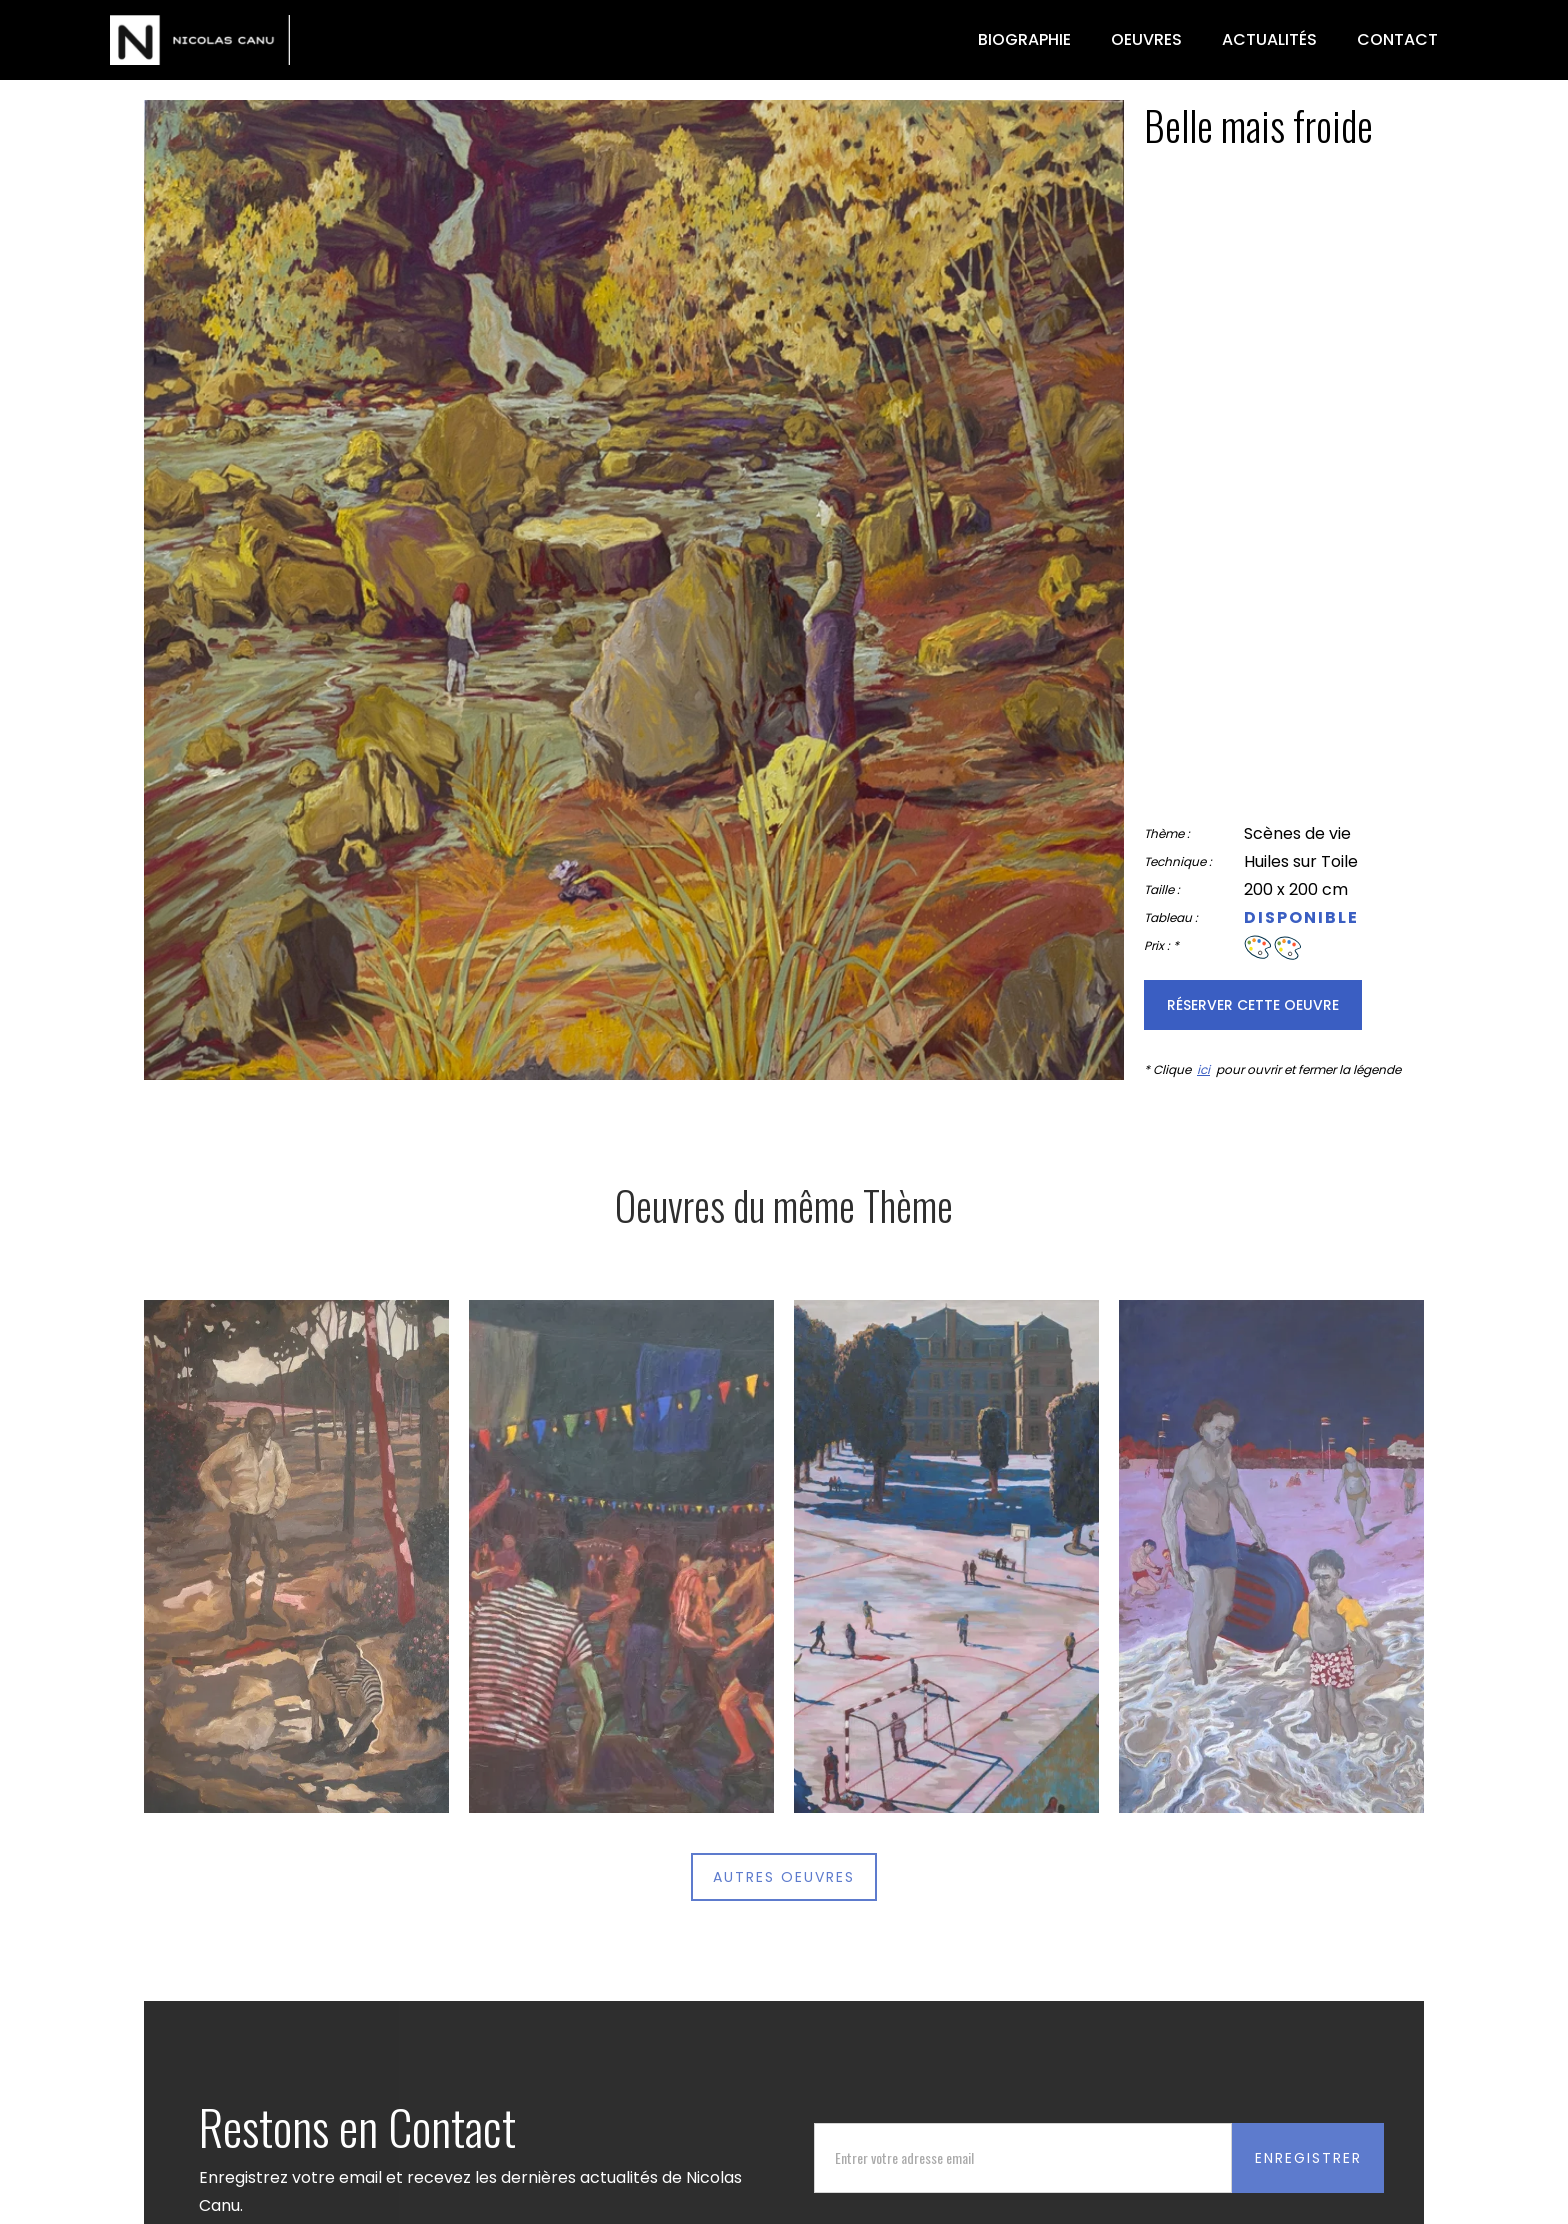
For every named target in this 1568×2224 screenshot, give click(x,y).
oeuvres (1146, 39)
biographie (1024, 39)
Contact (1397, 39)
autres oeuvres (784, 1877)
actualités (1269, 39)
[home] (200, 40)
